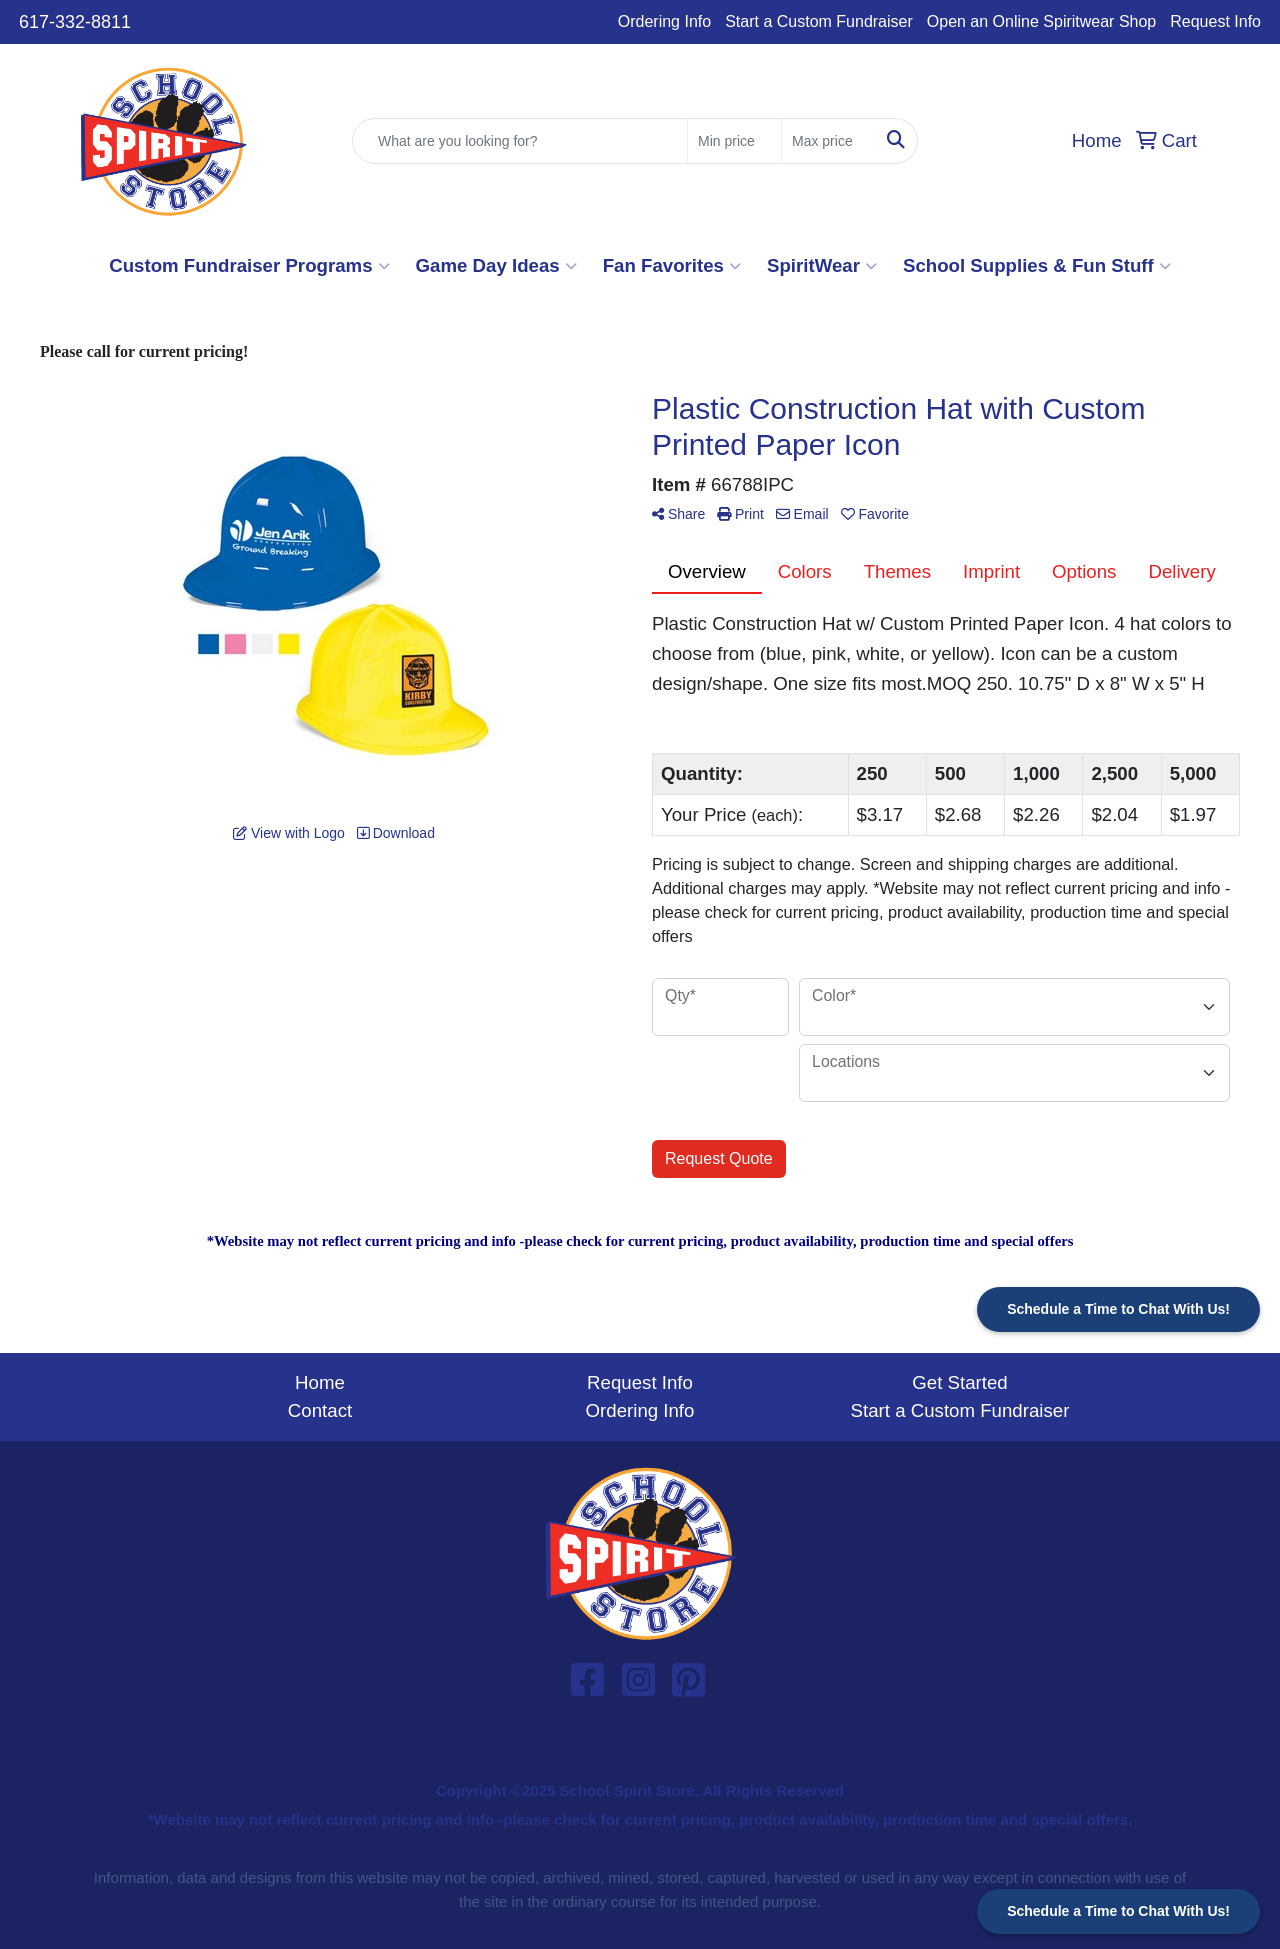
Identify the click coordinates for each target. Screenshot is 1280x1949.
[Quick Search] (520, 141)
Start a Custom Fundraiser (819, 21)
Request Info (1215, 21)
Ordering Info (664, 21)
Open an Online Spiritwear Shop (1041, 21)
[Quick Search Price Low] (734, 141)
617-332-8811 (75, 22)
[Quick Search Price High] (828, 141)
